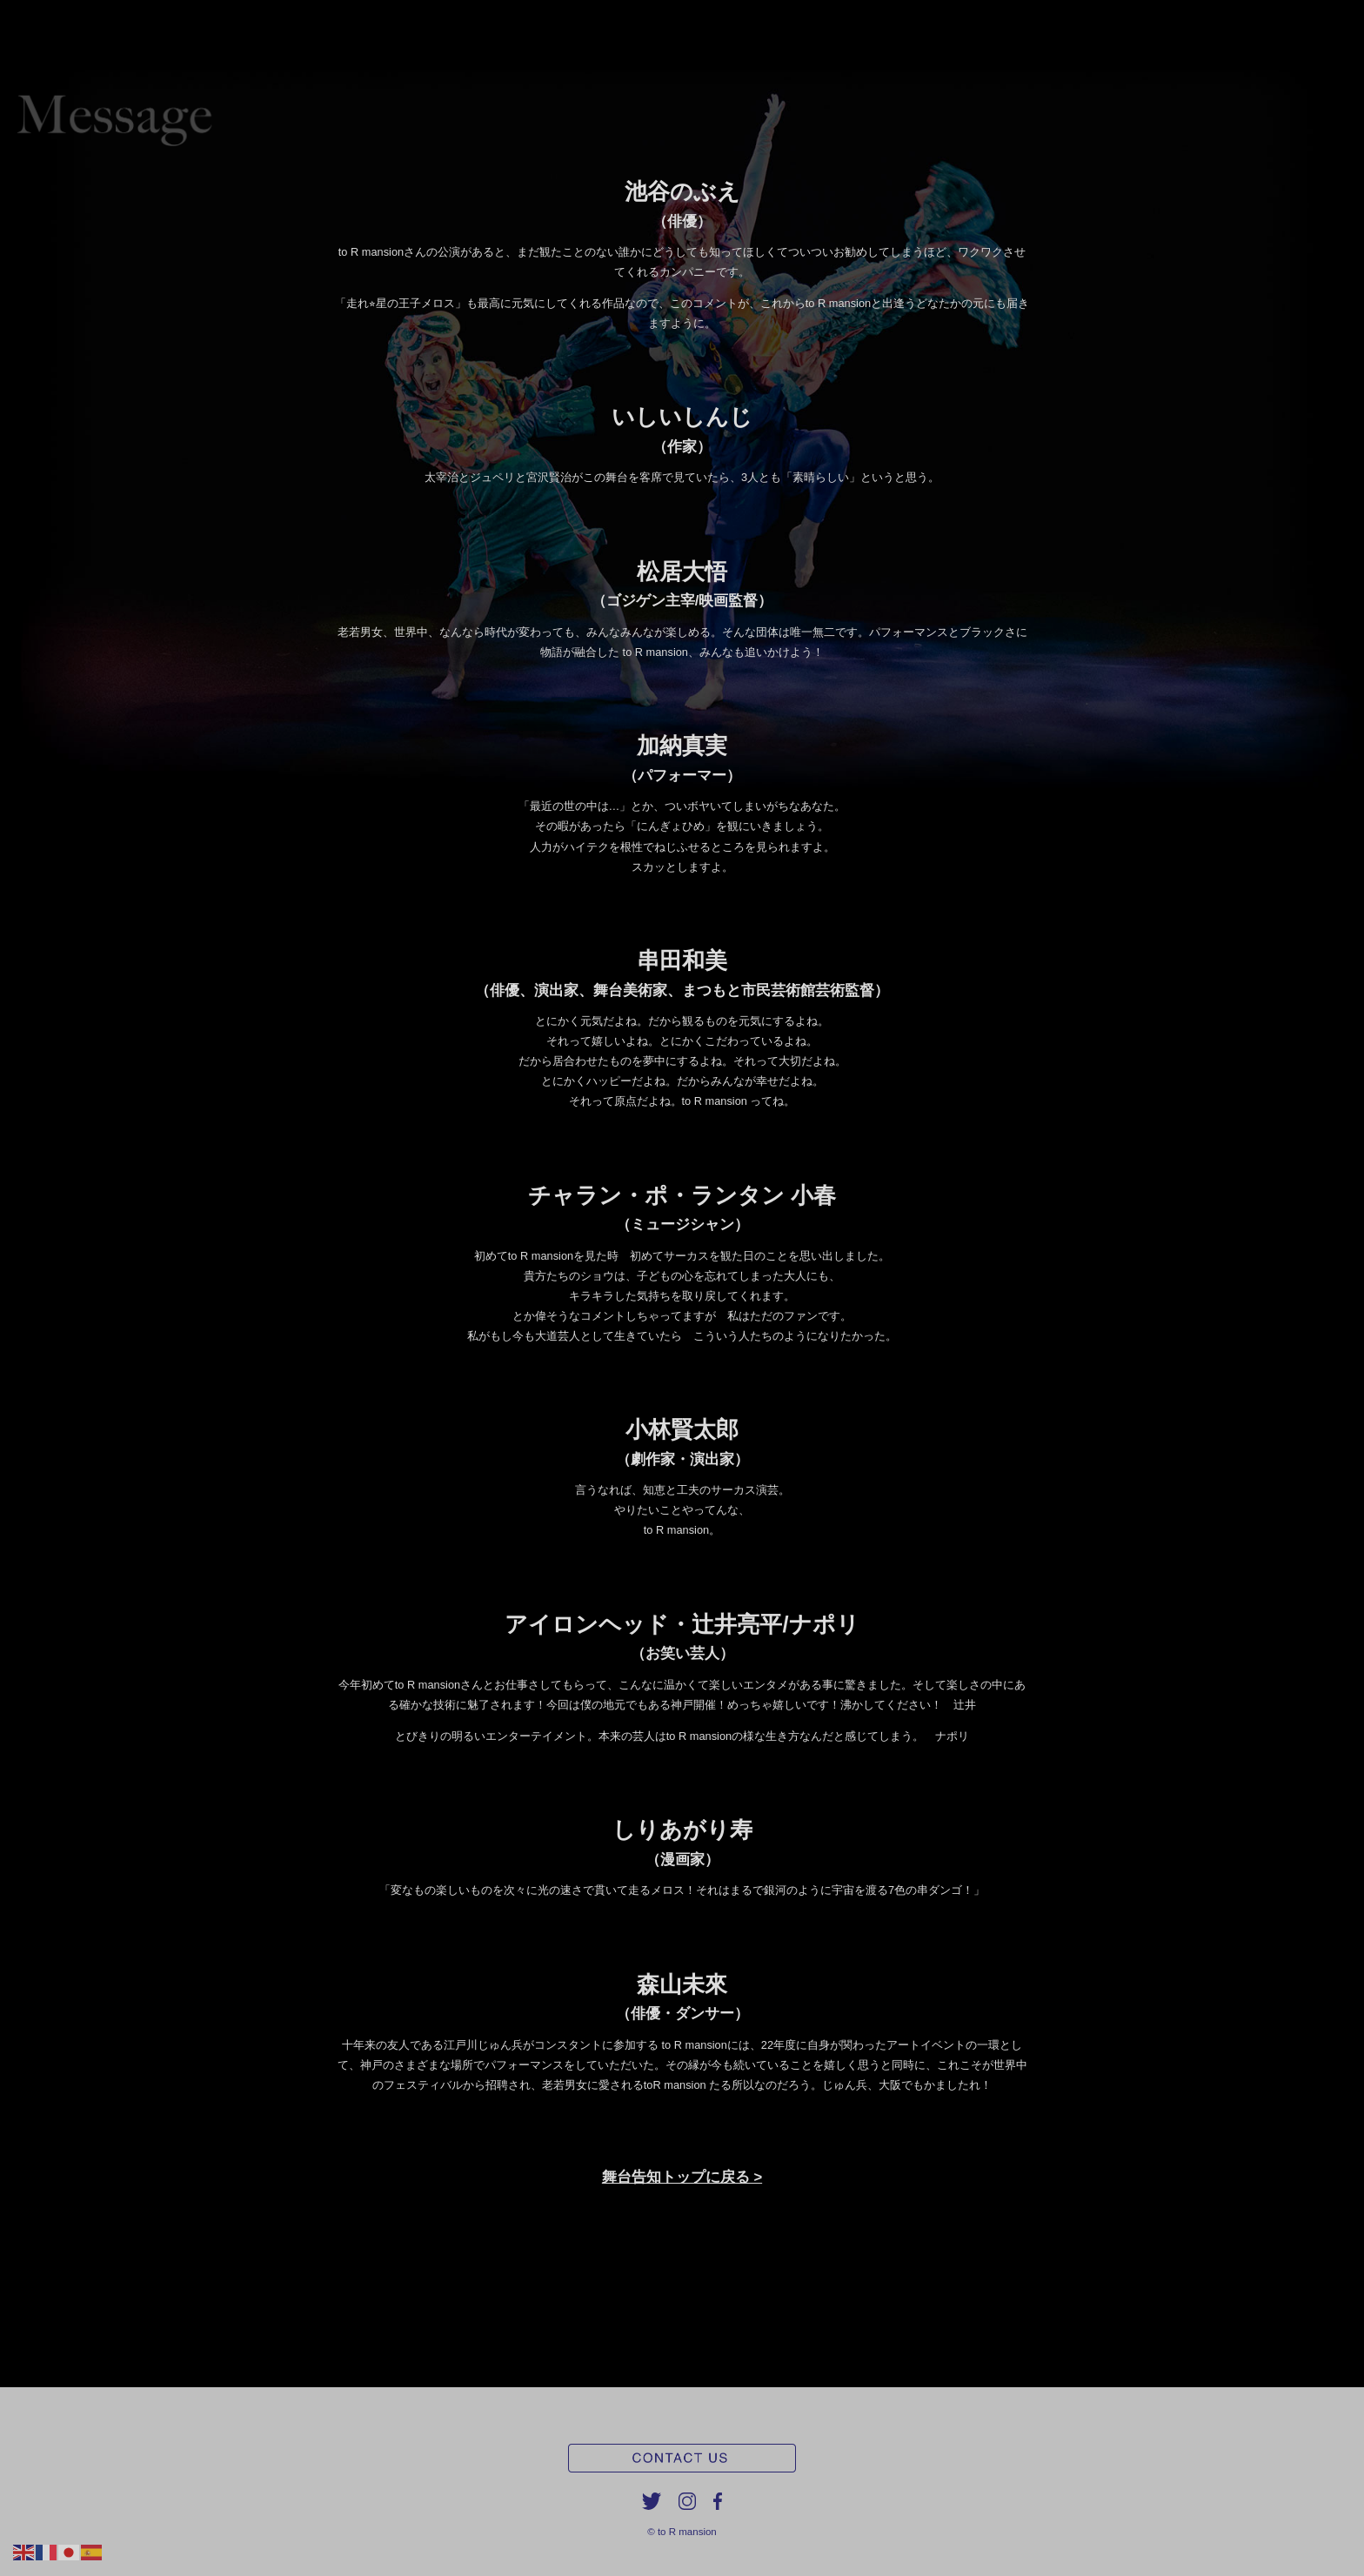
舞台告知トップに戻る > (682, 2177)
